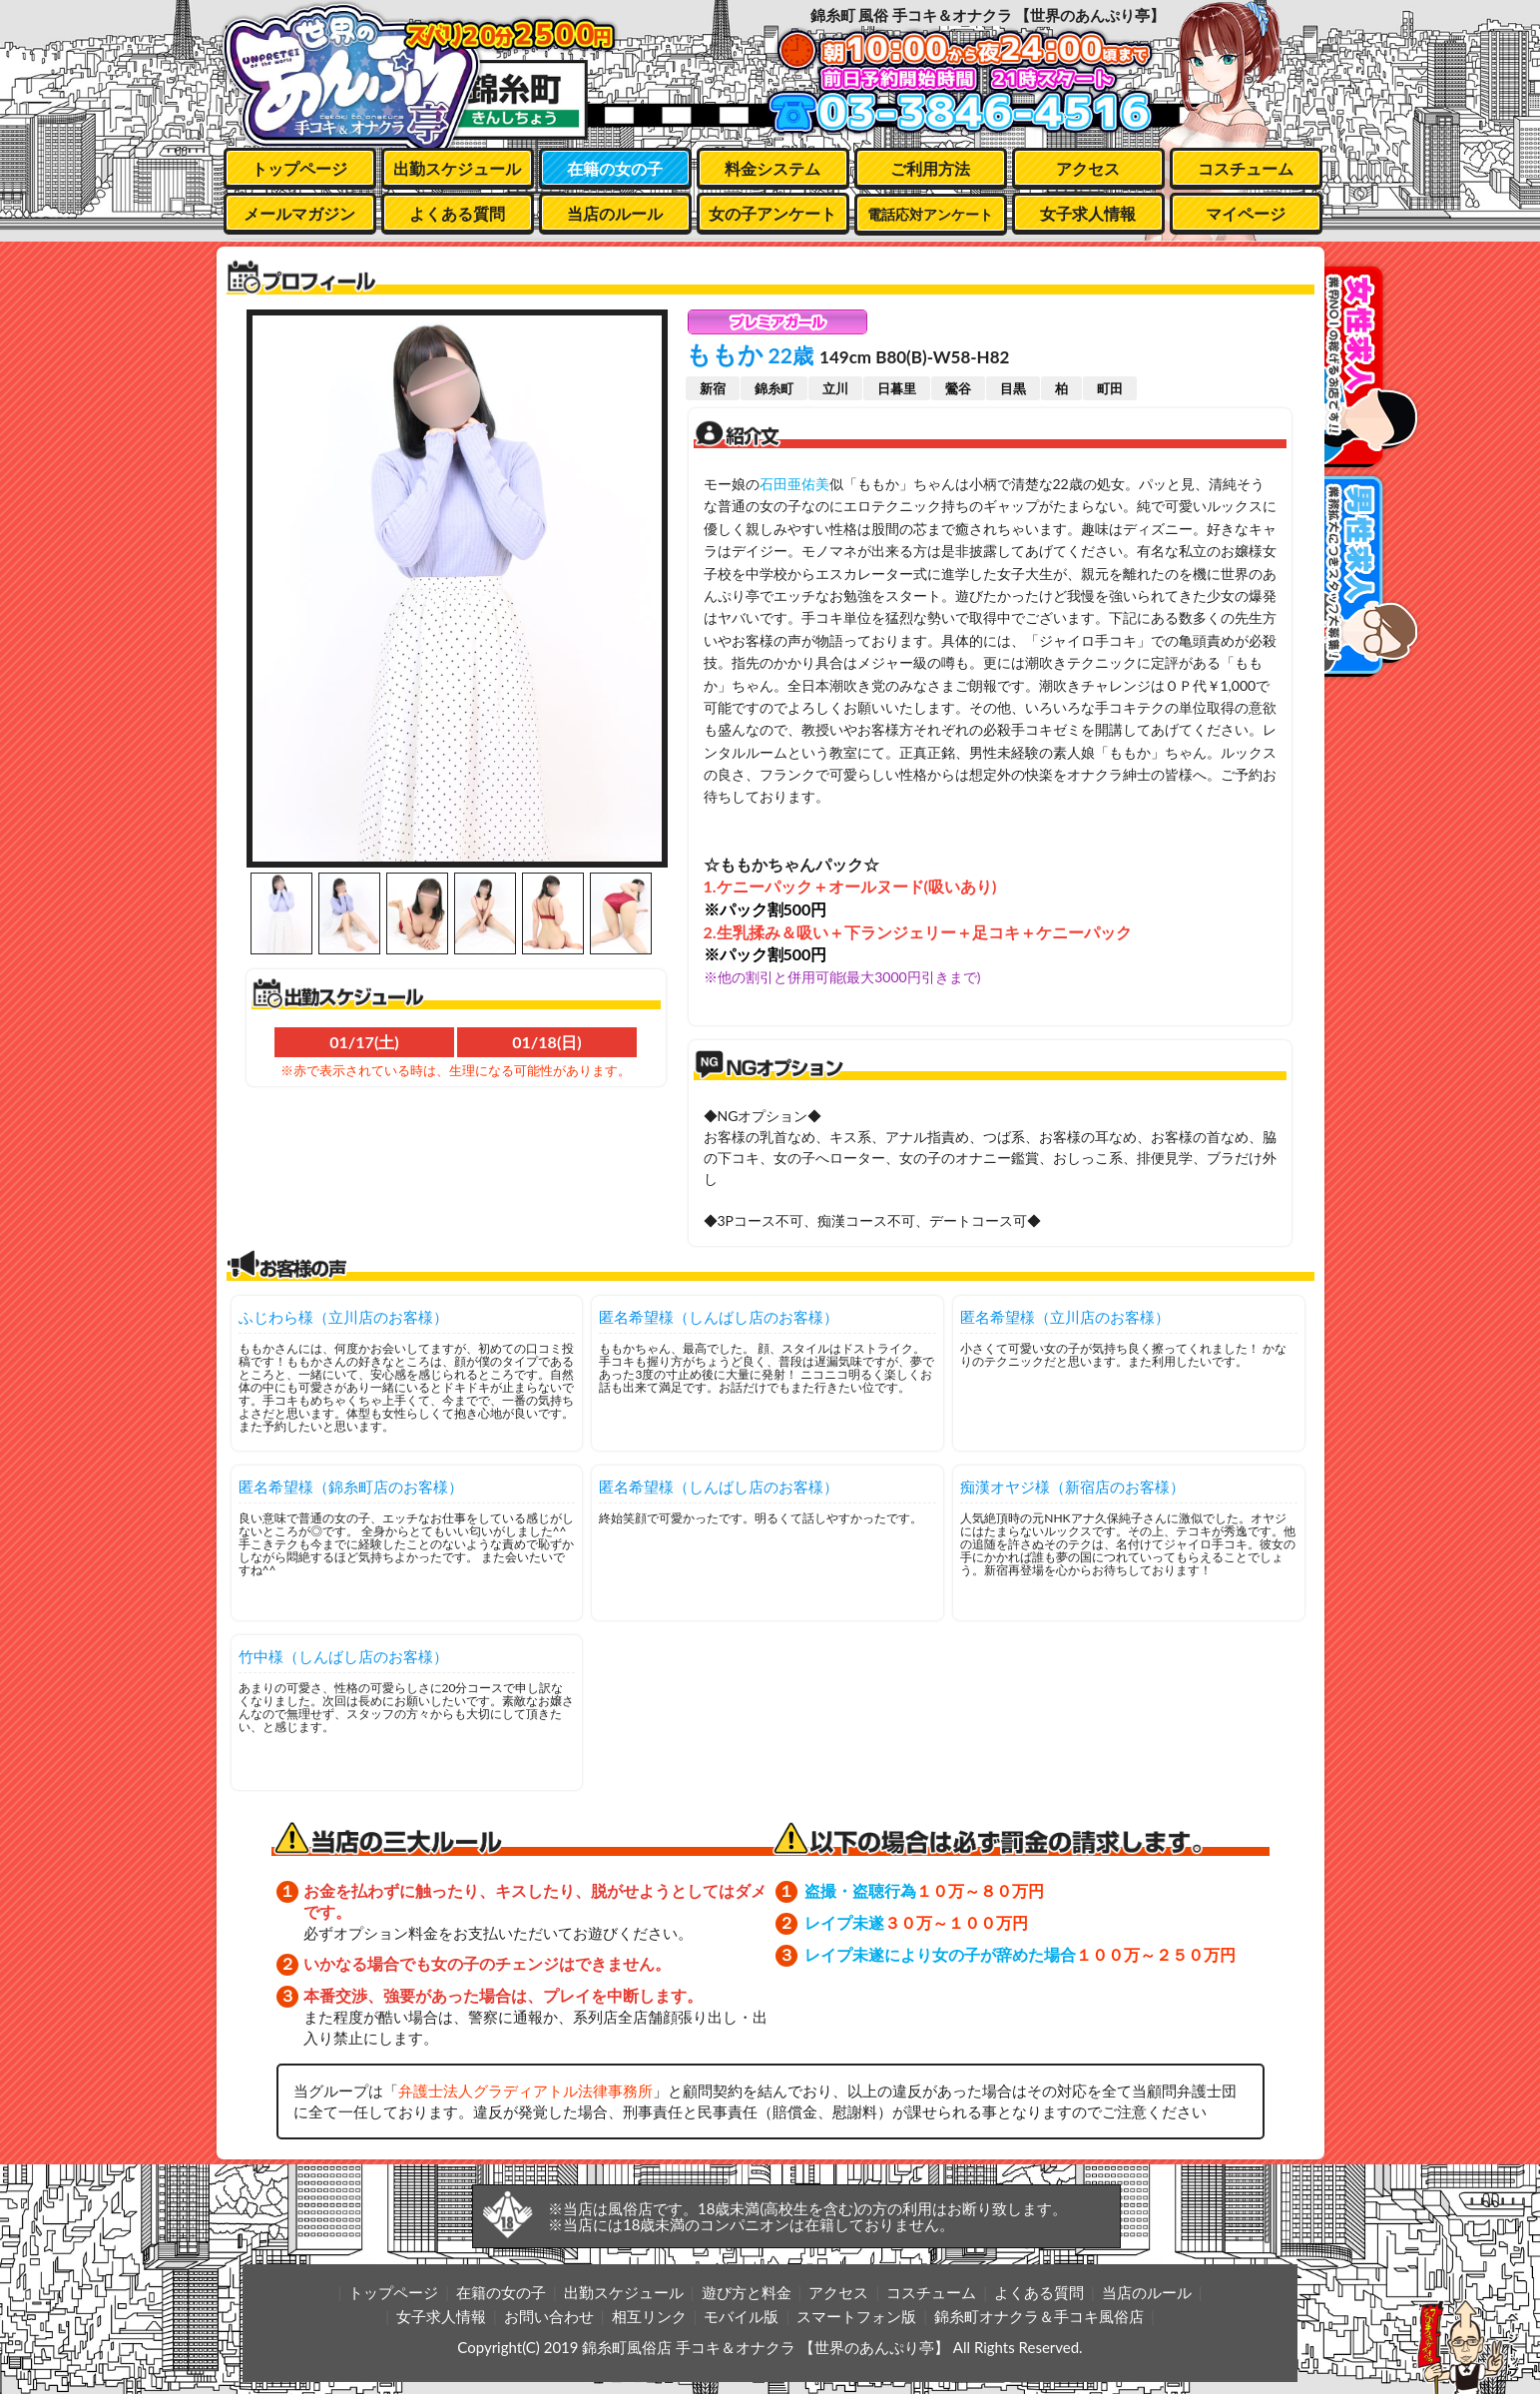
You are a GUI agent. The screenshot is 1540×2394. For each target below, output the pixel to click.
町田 (1110, 388)
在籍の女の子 (615, 168)
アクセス (1088, 168)
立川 (835, 388)
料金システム (772, 168)
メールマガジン (299, 213)
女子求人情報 (1088, 213)
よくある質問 (457, 213)
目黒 (1013, 388)
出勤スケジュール (457, 168)
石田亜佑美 (794, 483)
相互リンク (649, 2316)
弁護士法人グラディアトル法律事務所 (525, 2090)
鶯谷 (958, 388)
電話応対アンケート (930, 214)
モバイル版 (741, 2316)
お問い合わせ (549, 2316)
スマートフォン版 (856, 2316)
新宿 (713, 388)
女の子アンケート (772, 213)
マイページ (1245, 213)
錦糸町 (774, 388)
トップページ (299, 168)
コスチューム (1245, 168)
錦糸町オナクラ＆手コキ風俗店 (1039, 2316)
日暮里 (896, 388)
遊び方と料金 (746, 2292)
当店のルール (615, 213)
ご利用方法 (930, 168)
